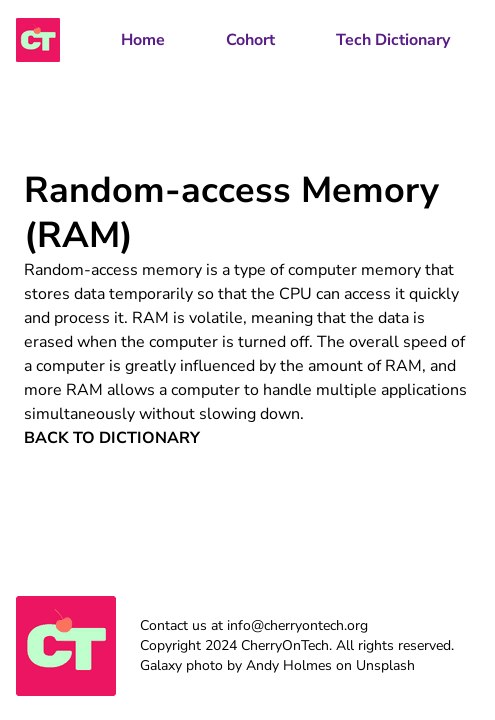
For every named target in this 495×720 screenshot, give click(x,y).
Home (143, 40)
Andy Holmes (289, 665)
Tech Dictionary (393, 40)
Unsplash (385, 665)
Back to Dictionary (112, 438)
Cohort (250, 40)
